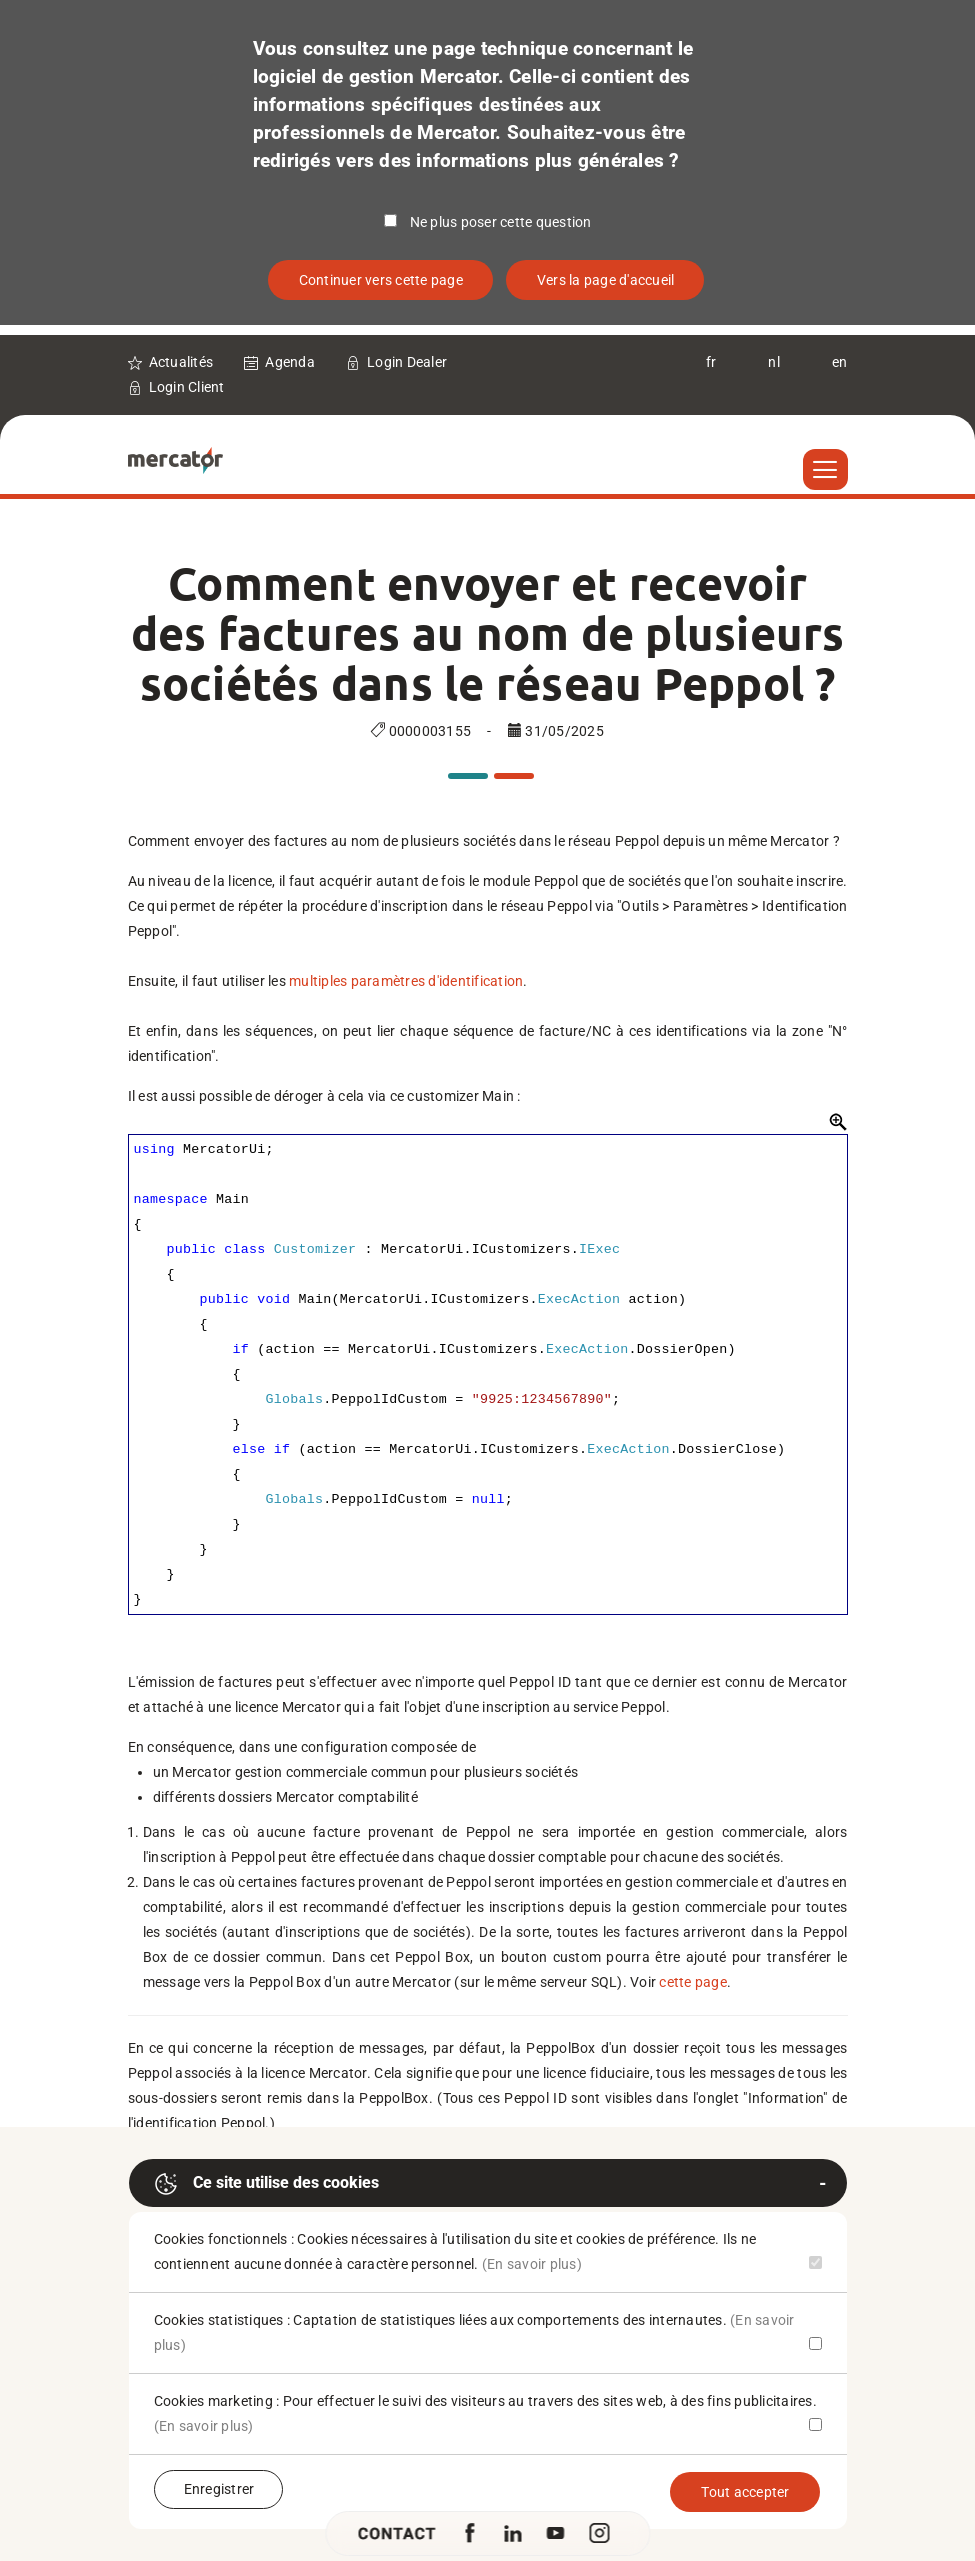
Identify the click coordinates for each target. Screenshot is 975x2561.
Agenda (290, 362)
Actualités (181, 362)
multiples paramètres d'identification (406, 981)
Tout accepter (745, 2492)
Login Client (187, 387)
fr (711, 362)
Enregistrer (219, 2489)
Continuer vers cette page (381, 280)
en (840, 362)
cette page (693, 1982)
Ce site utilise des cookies (266, 2184)
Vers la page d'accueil (606, 280)
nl (774, 362)
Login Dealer (407, 362)
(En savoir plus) (532, 2264)
